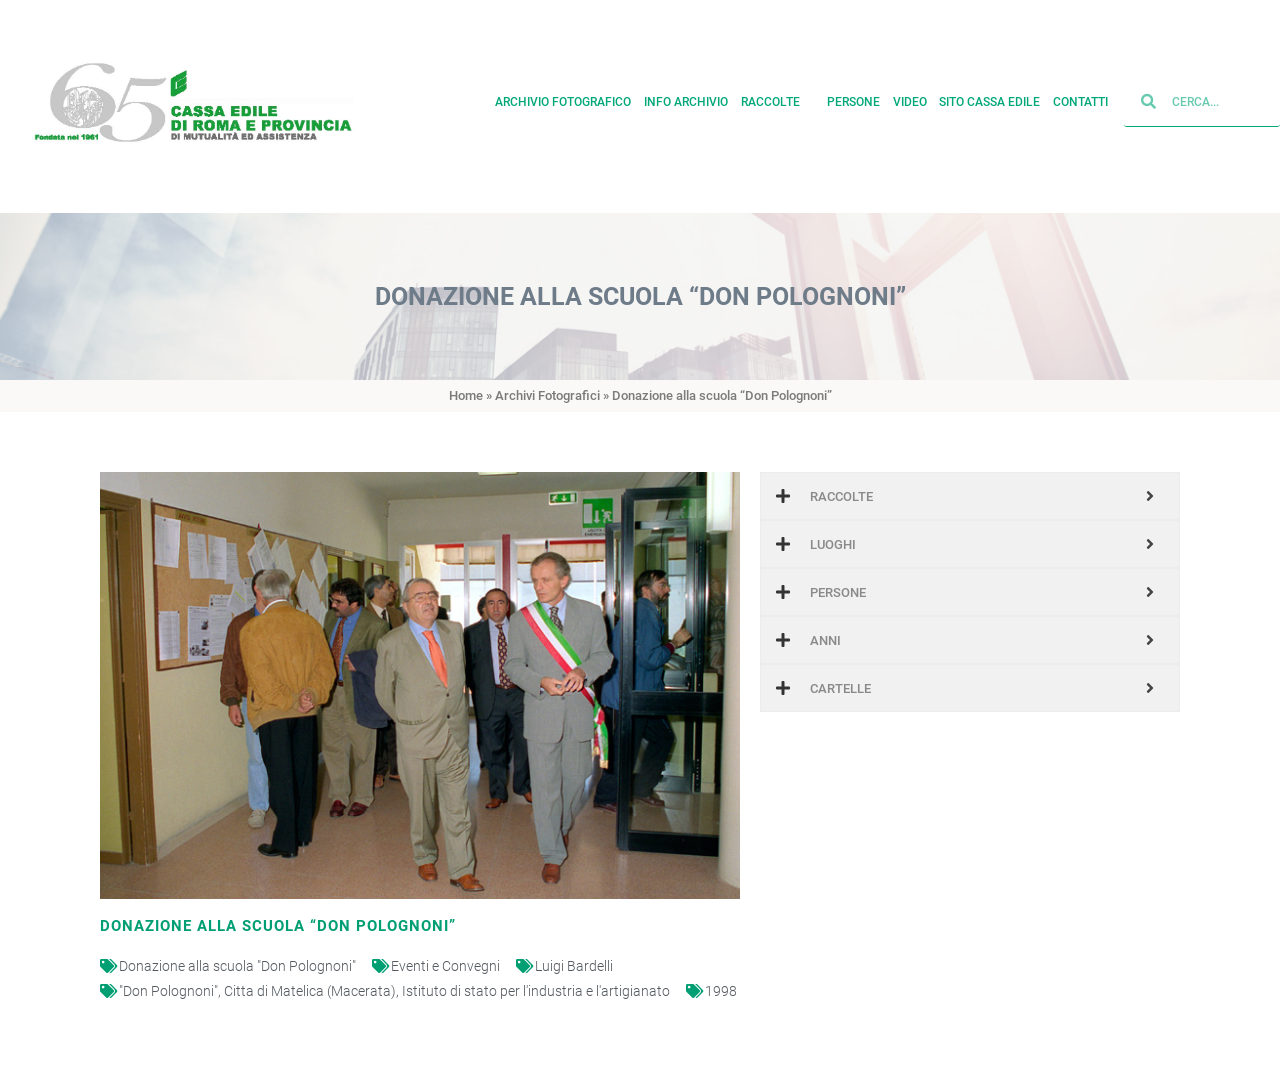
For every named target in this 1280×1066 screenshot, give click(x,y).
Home (466, 395)
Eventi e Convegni (445, 966)
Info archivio (686, 94)
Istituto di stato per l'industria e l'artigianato (536, 991)
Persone (853, 94)
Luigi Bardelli (574, 966)
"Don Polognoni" (168, 991)
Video (910, 94)
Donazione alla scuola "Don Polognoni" (237, 966)
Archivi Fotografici (547, 395)
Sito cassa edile (989, 94)
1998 (721, 991)
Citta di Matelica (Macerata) (310, 991)
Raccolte (778, 94)
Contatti (1080, 94)
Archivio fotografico (563, 94)
